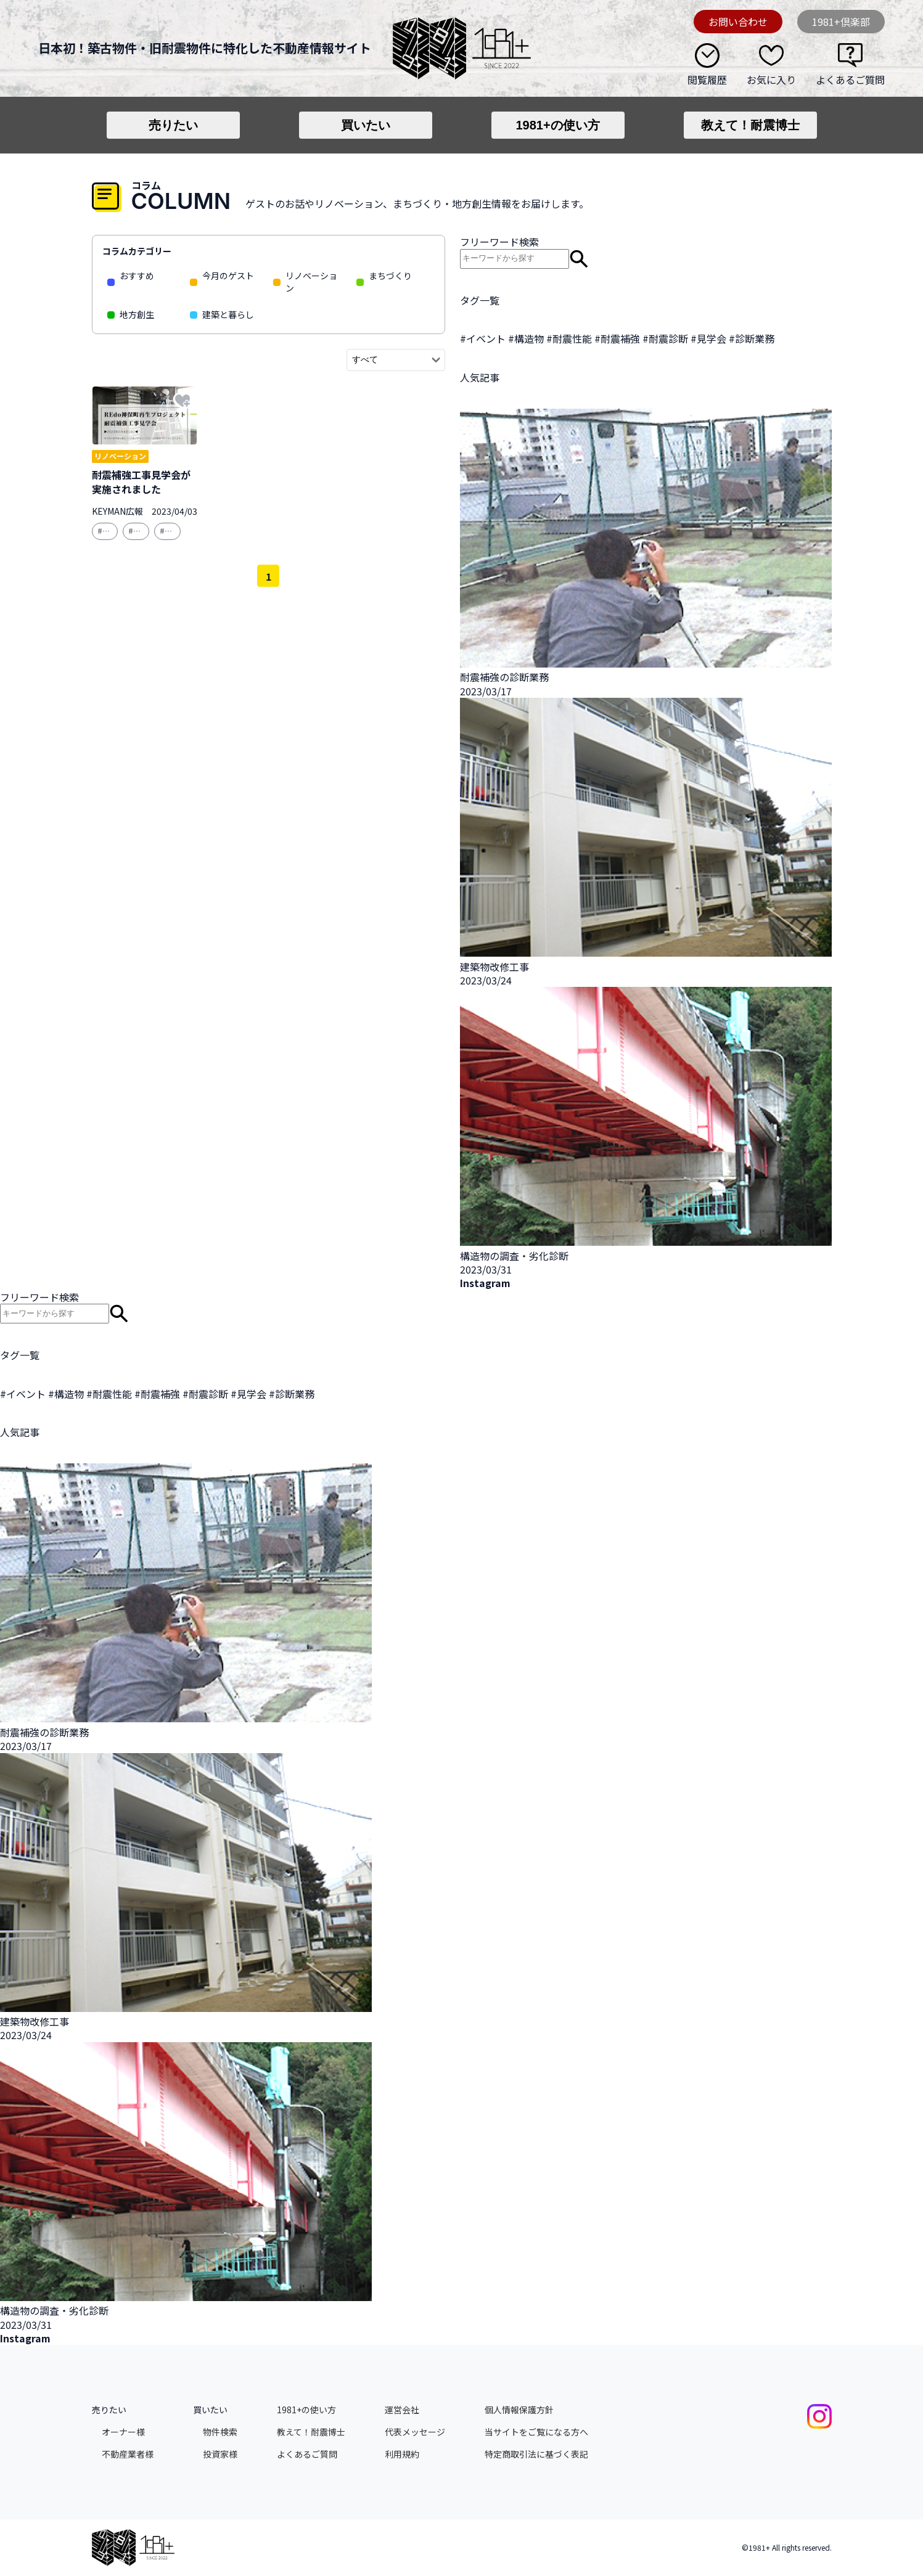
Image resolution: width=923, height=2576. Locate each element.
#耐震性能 (569, 338)
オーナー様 (123, 2432)
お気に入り (771, 79)
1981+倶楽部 (841, 21)
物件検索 (220, 2432)
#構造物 (526, 338)
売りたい (173, 125)
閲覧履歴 (707, 79)
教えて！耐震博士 (750, 125)
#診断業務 (751, 338)
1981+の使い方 (557, 125)
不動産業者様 (128, 2454)
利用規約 (402, 2454)
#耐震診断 (665, 338)
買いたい (365, 125)
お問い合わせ (738, 21)
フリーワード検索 (499, 241)
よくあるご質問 (850, 79)
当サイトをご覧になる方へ (536, 2432)
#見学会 (708, 338)
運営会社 (402, 2410)
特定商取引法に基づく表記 (536, 2454)
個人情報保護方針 (519, 2410)
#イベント (483, 338)
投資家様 (220, 2454)
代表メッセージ (415, 2432)
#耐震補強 (617, 338)
